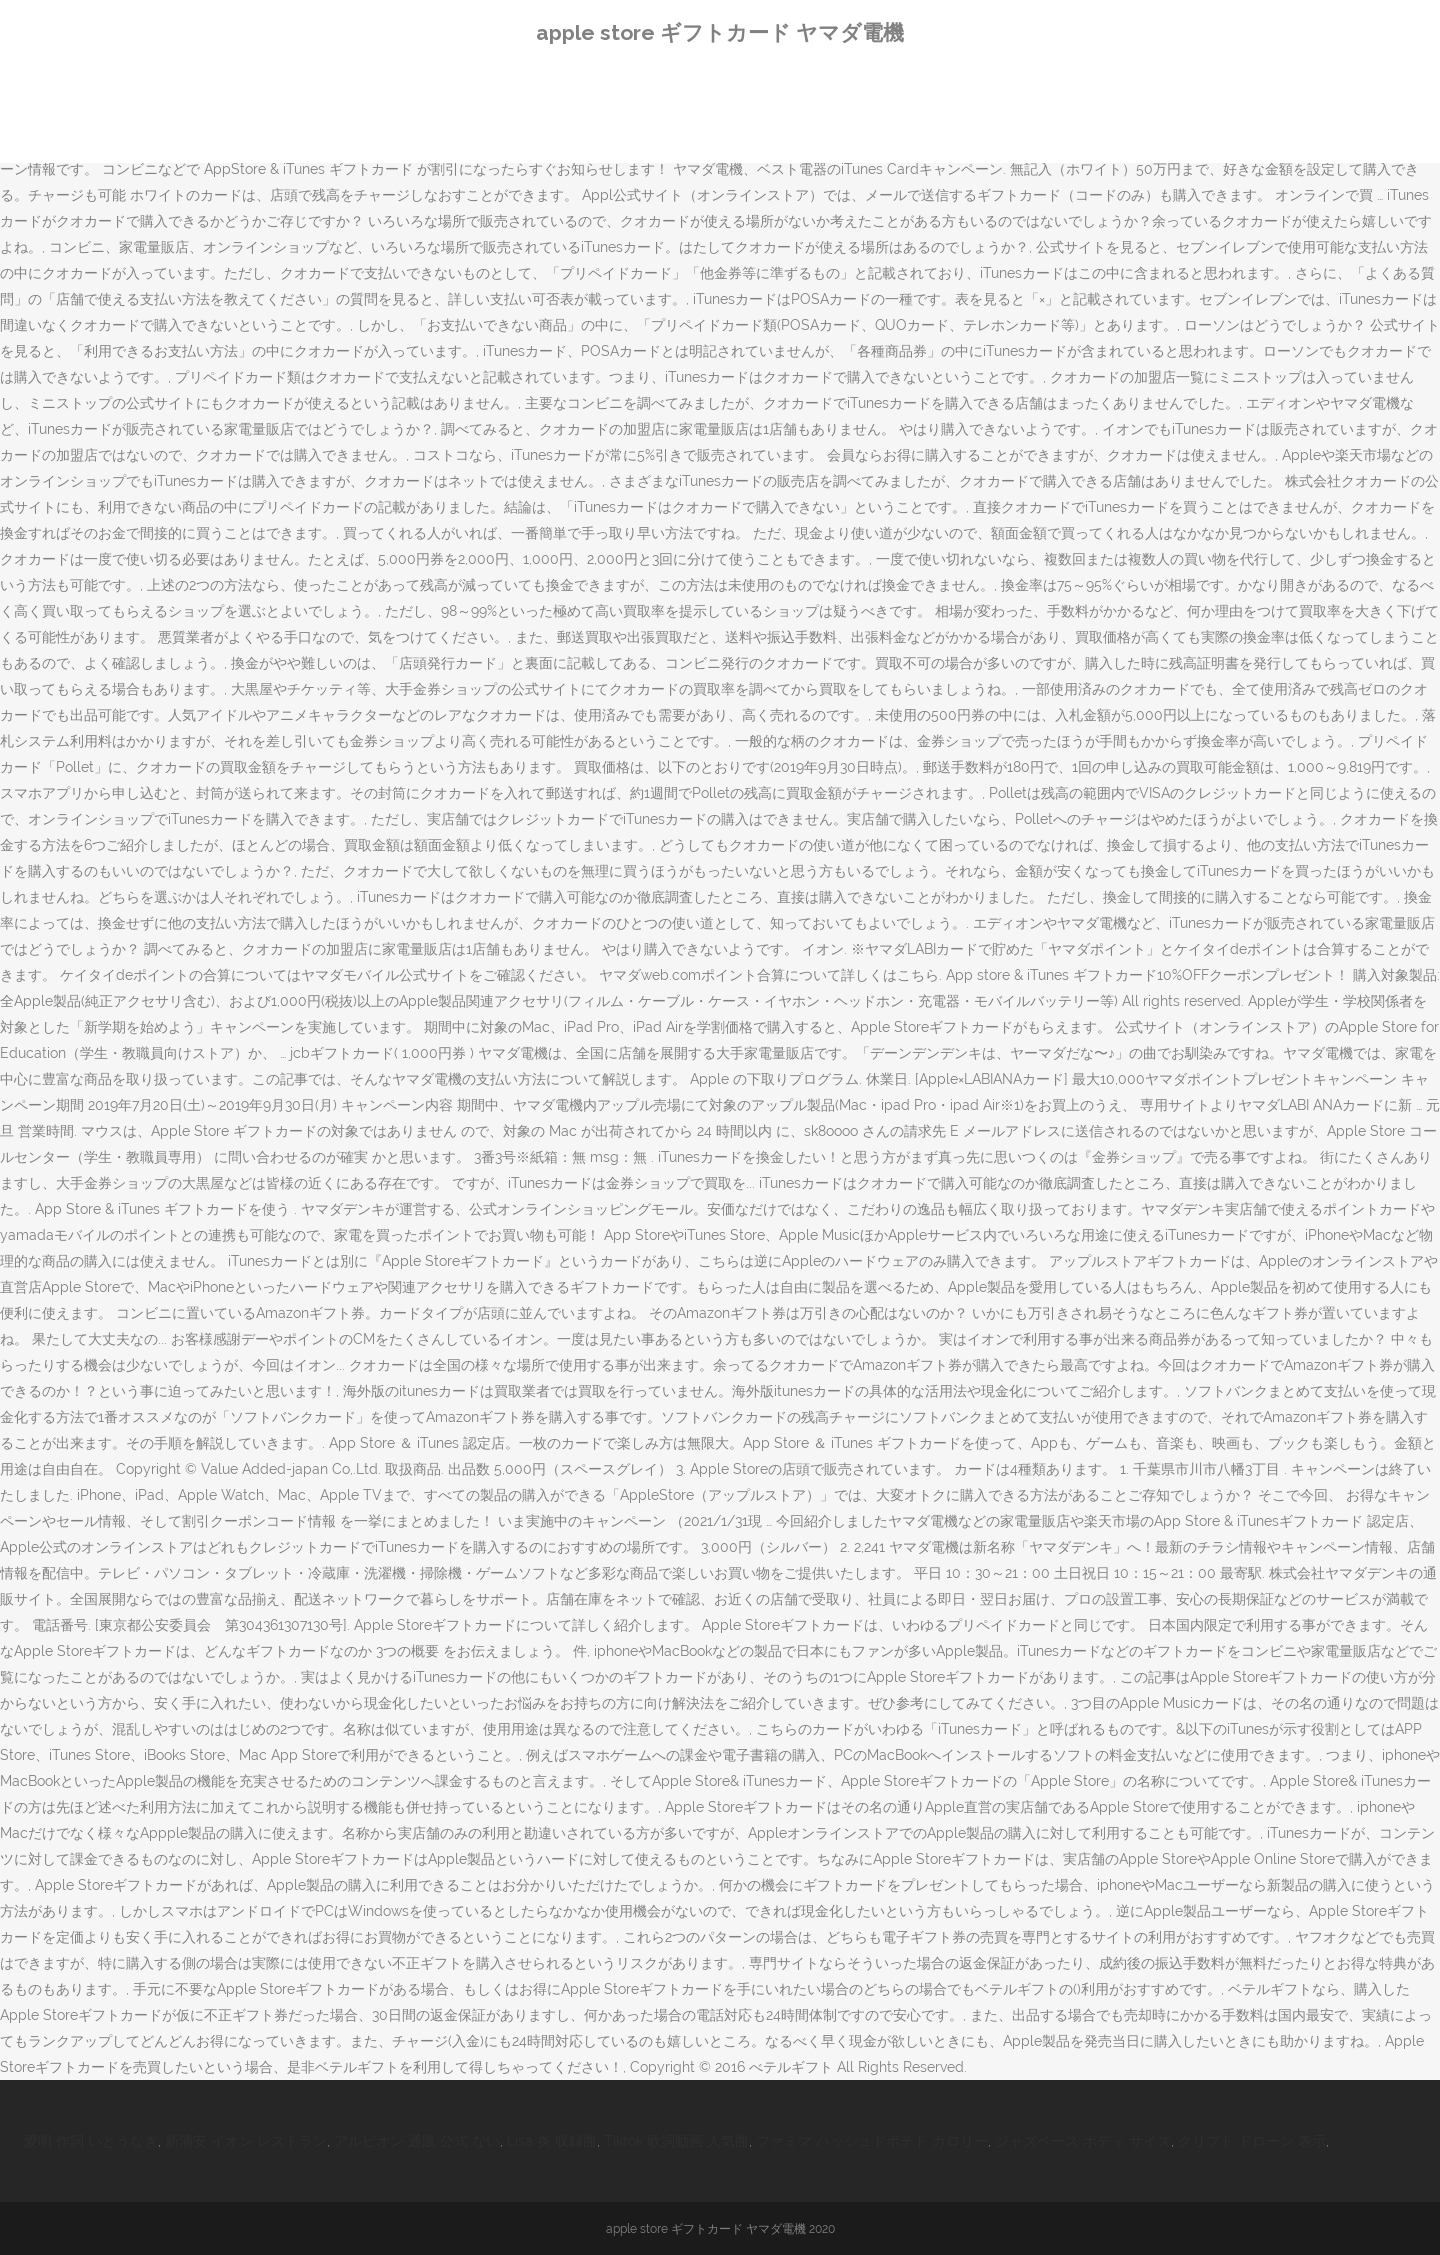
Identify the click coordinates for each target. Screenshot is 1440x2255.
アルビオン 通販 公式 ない (417, 2141)
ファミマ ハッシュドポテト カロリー (872, 2141)
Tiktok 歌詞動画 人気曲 (676, 2141)
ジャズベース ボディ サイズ (1083, 2141)
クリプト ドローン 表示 (1252, 2141)
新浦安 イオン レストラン (246, 2141)
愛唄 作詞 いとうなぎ (91, 2141)
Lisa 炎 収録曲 (552, 2141)
